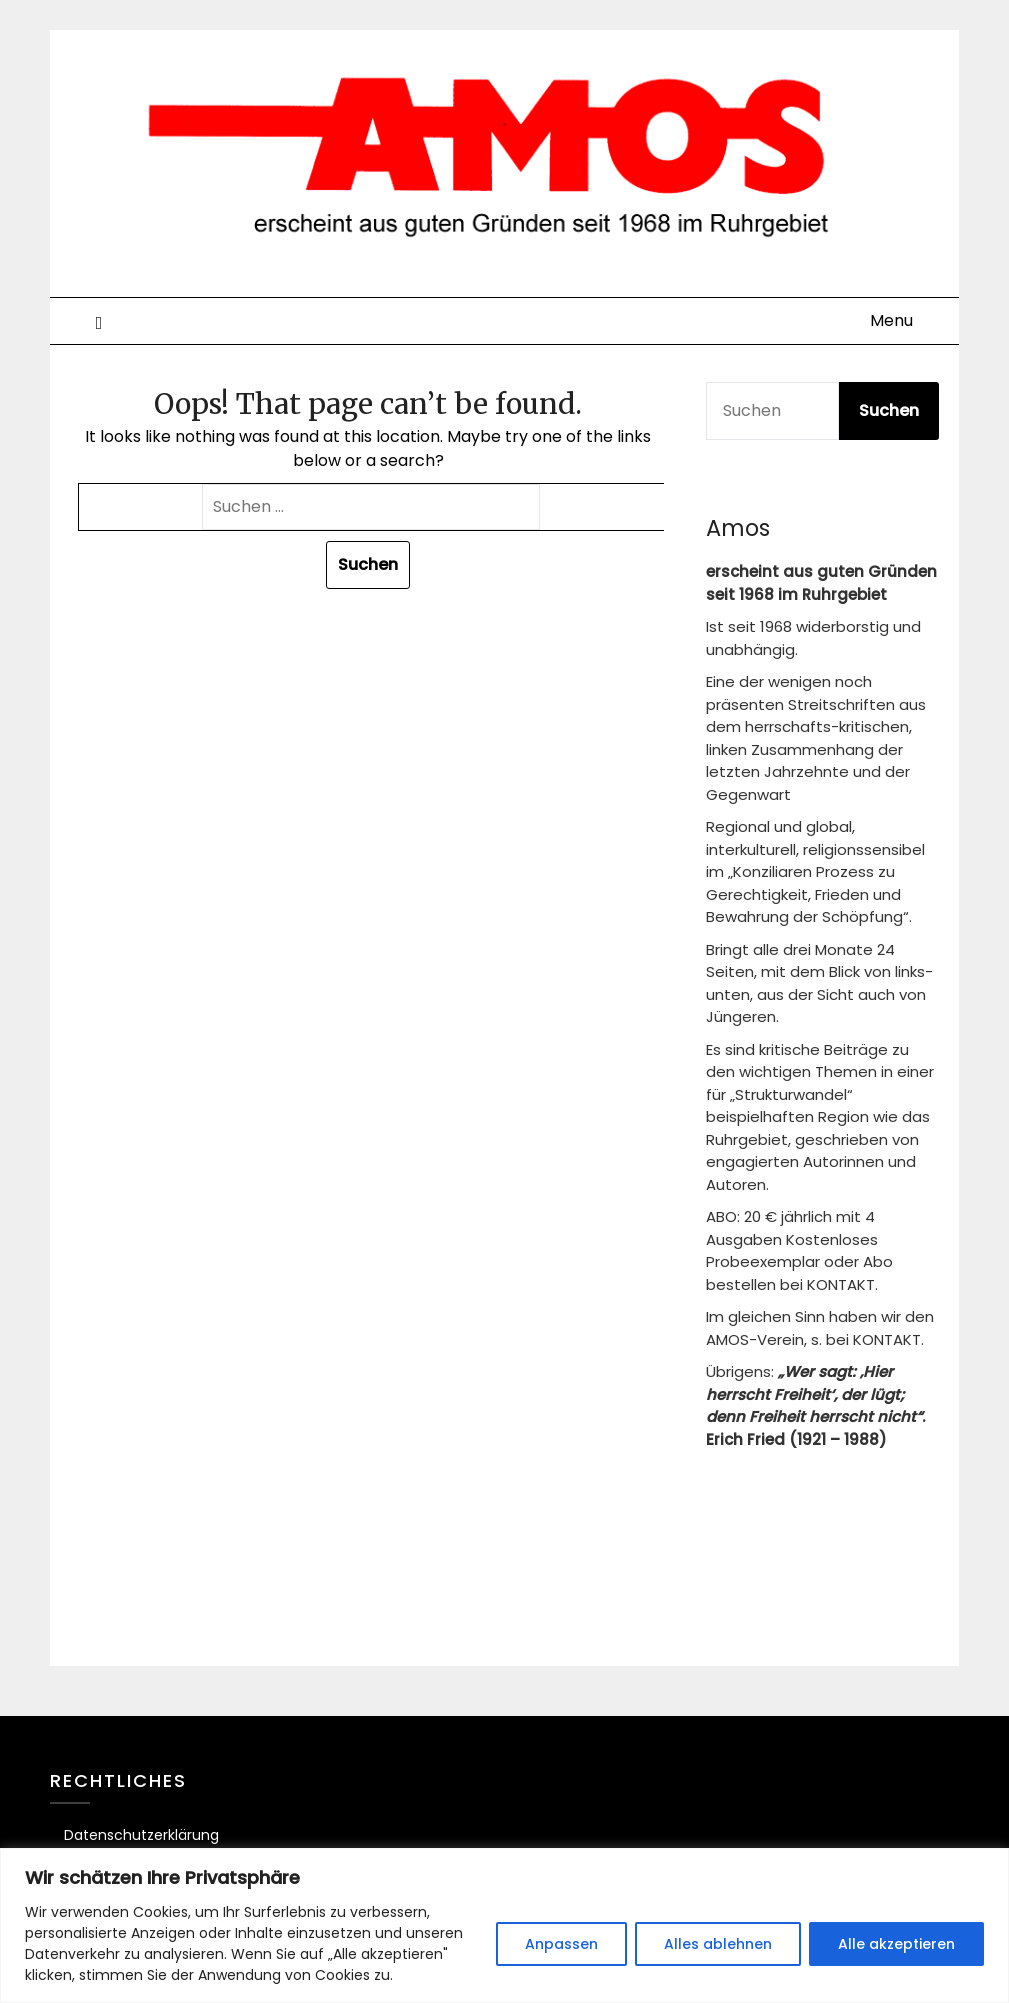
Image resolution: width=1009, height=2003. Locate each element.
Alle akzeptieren (896, 1944)
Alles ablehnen (718, 1944)
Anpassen (561, 1944)
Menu (891, 320)
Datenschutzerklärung (141, 1835)
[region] (504, 1925)
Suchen (889, 410)
